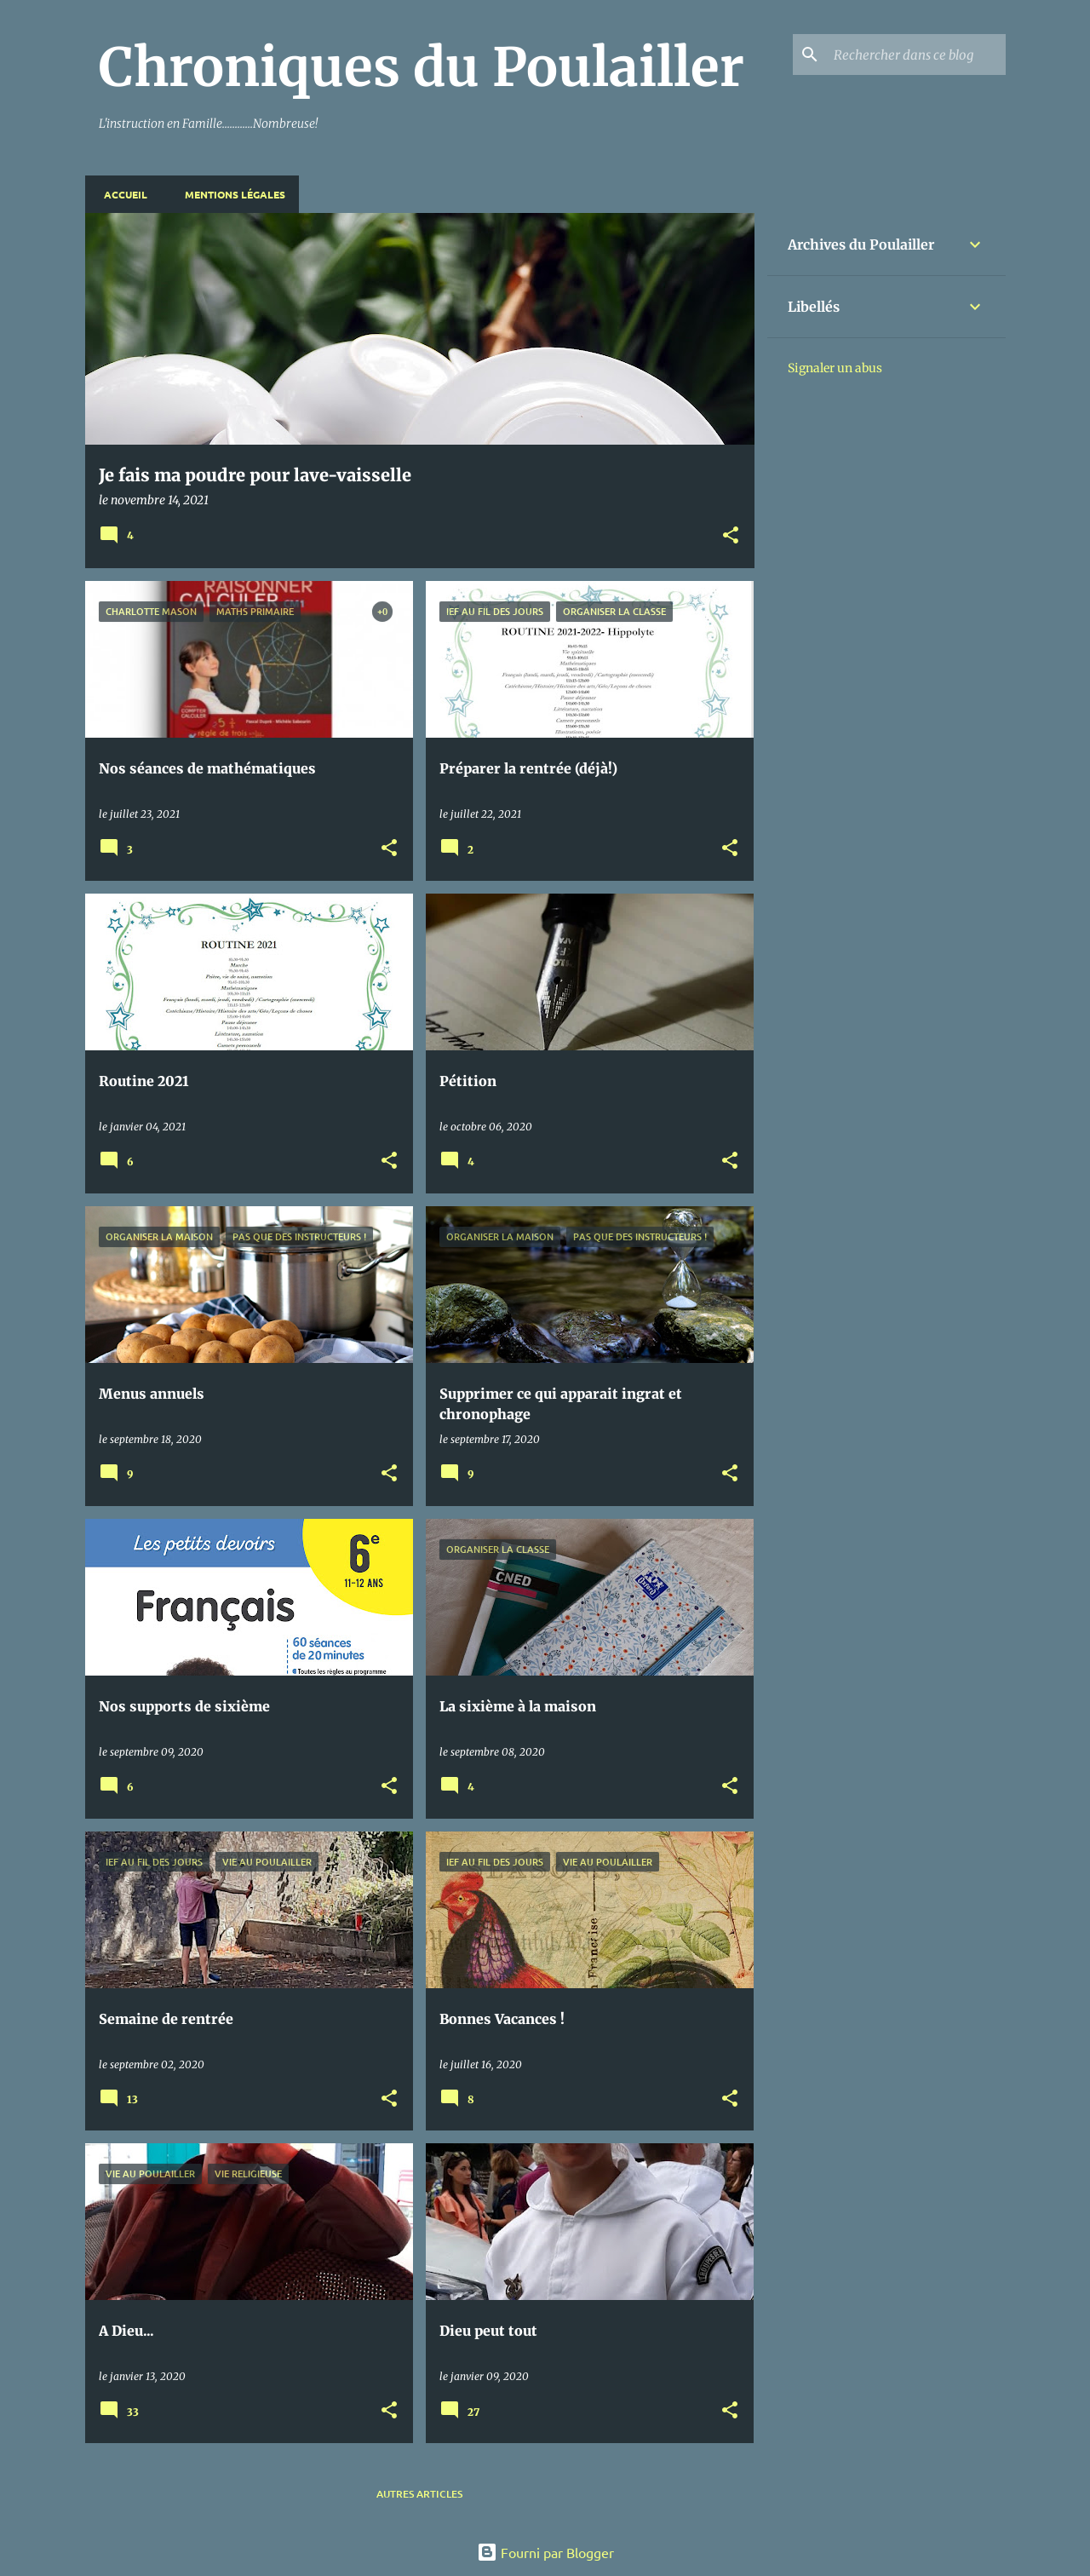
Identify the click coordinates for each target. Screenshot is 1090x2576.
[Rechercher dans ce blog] (916, 54)
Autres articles (419, 2494)
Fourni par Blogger (545, 2552)
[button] (730, 536)
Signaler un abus (835, 368)
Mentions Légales (230, 194)
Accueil (120, 194)
